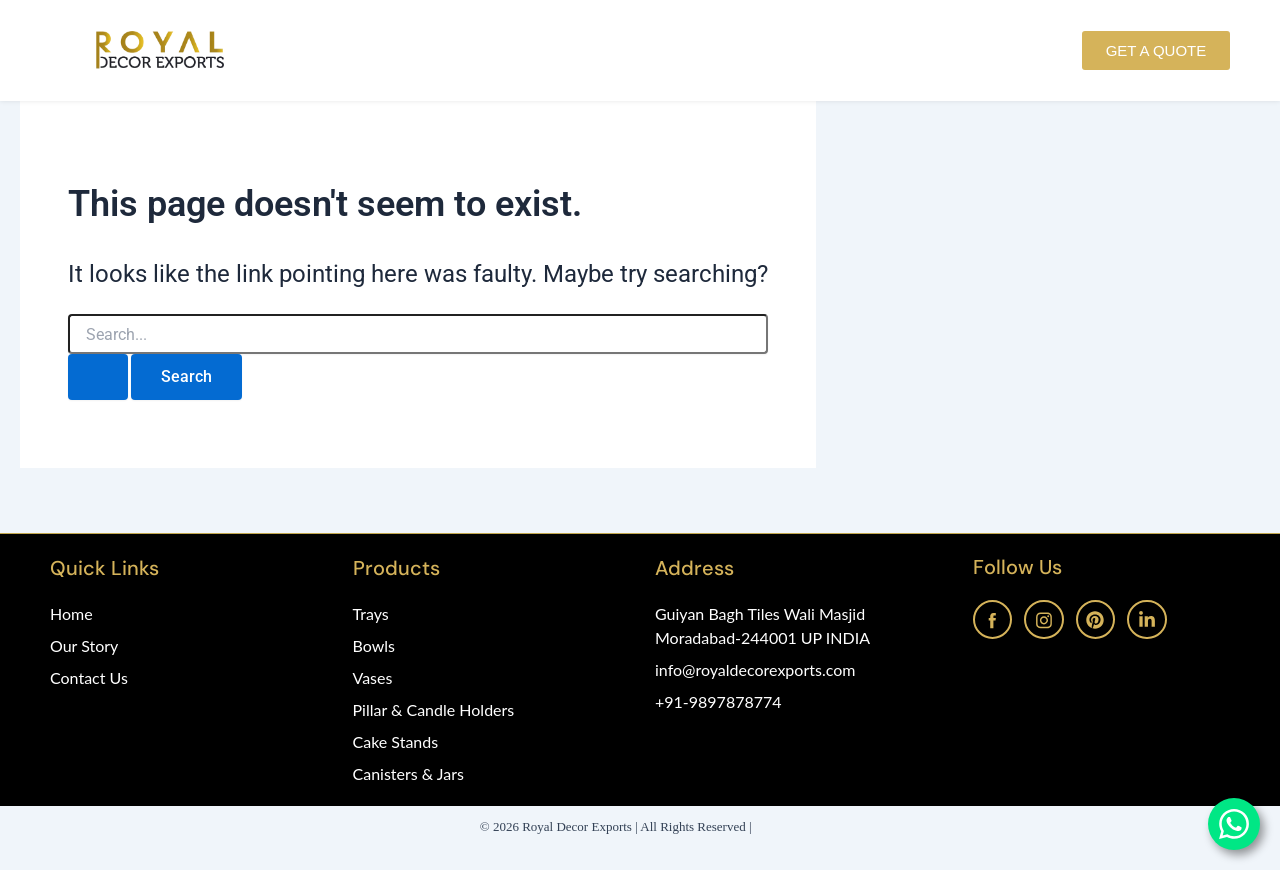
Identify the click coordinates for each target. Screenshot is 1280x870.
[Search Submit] (98, 377)
